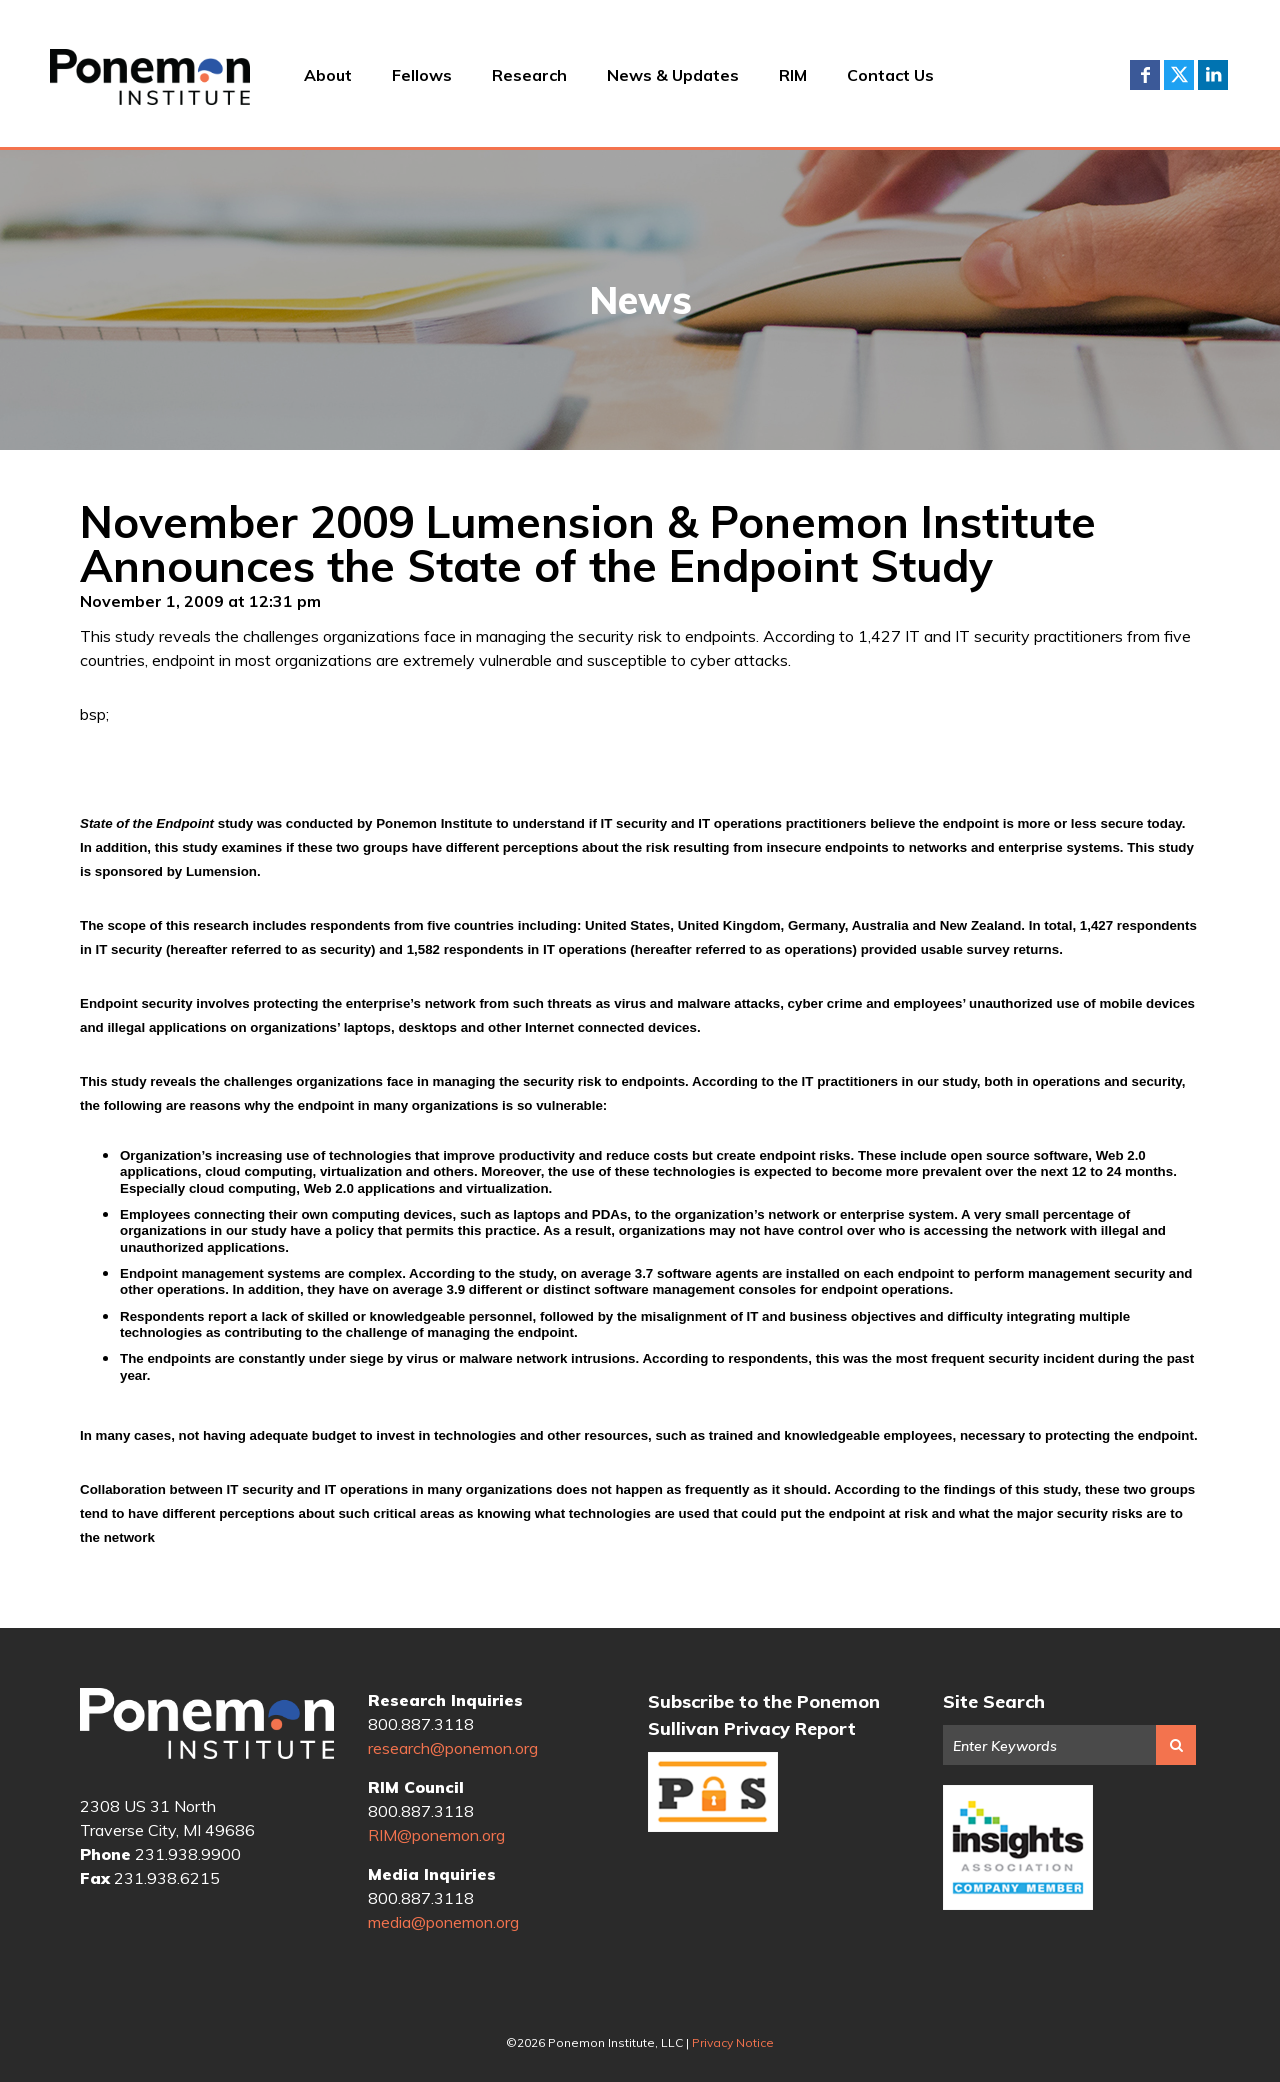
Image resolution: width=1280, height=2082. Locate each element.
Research (529, 75)
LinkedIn (1213, 75)
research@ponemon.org (453, 1748)
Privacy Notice (733, 2042)
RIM (793, 75)
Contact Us (890, 75)
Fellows (422, 75)
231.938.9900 (188, 1854)
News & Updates (673, 75)
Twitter (1179, 75)
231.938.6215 (167, 1878)
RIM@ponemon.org (436, 1835)
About (328, 75)
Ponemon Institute (207, 1726)
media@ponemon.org (443, 1922)
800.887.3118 (421, 1724)
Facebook (1145, 75)
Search (1176, 1745)
